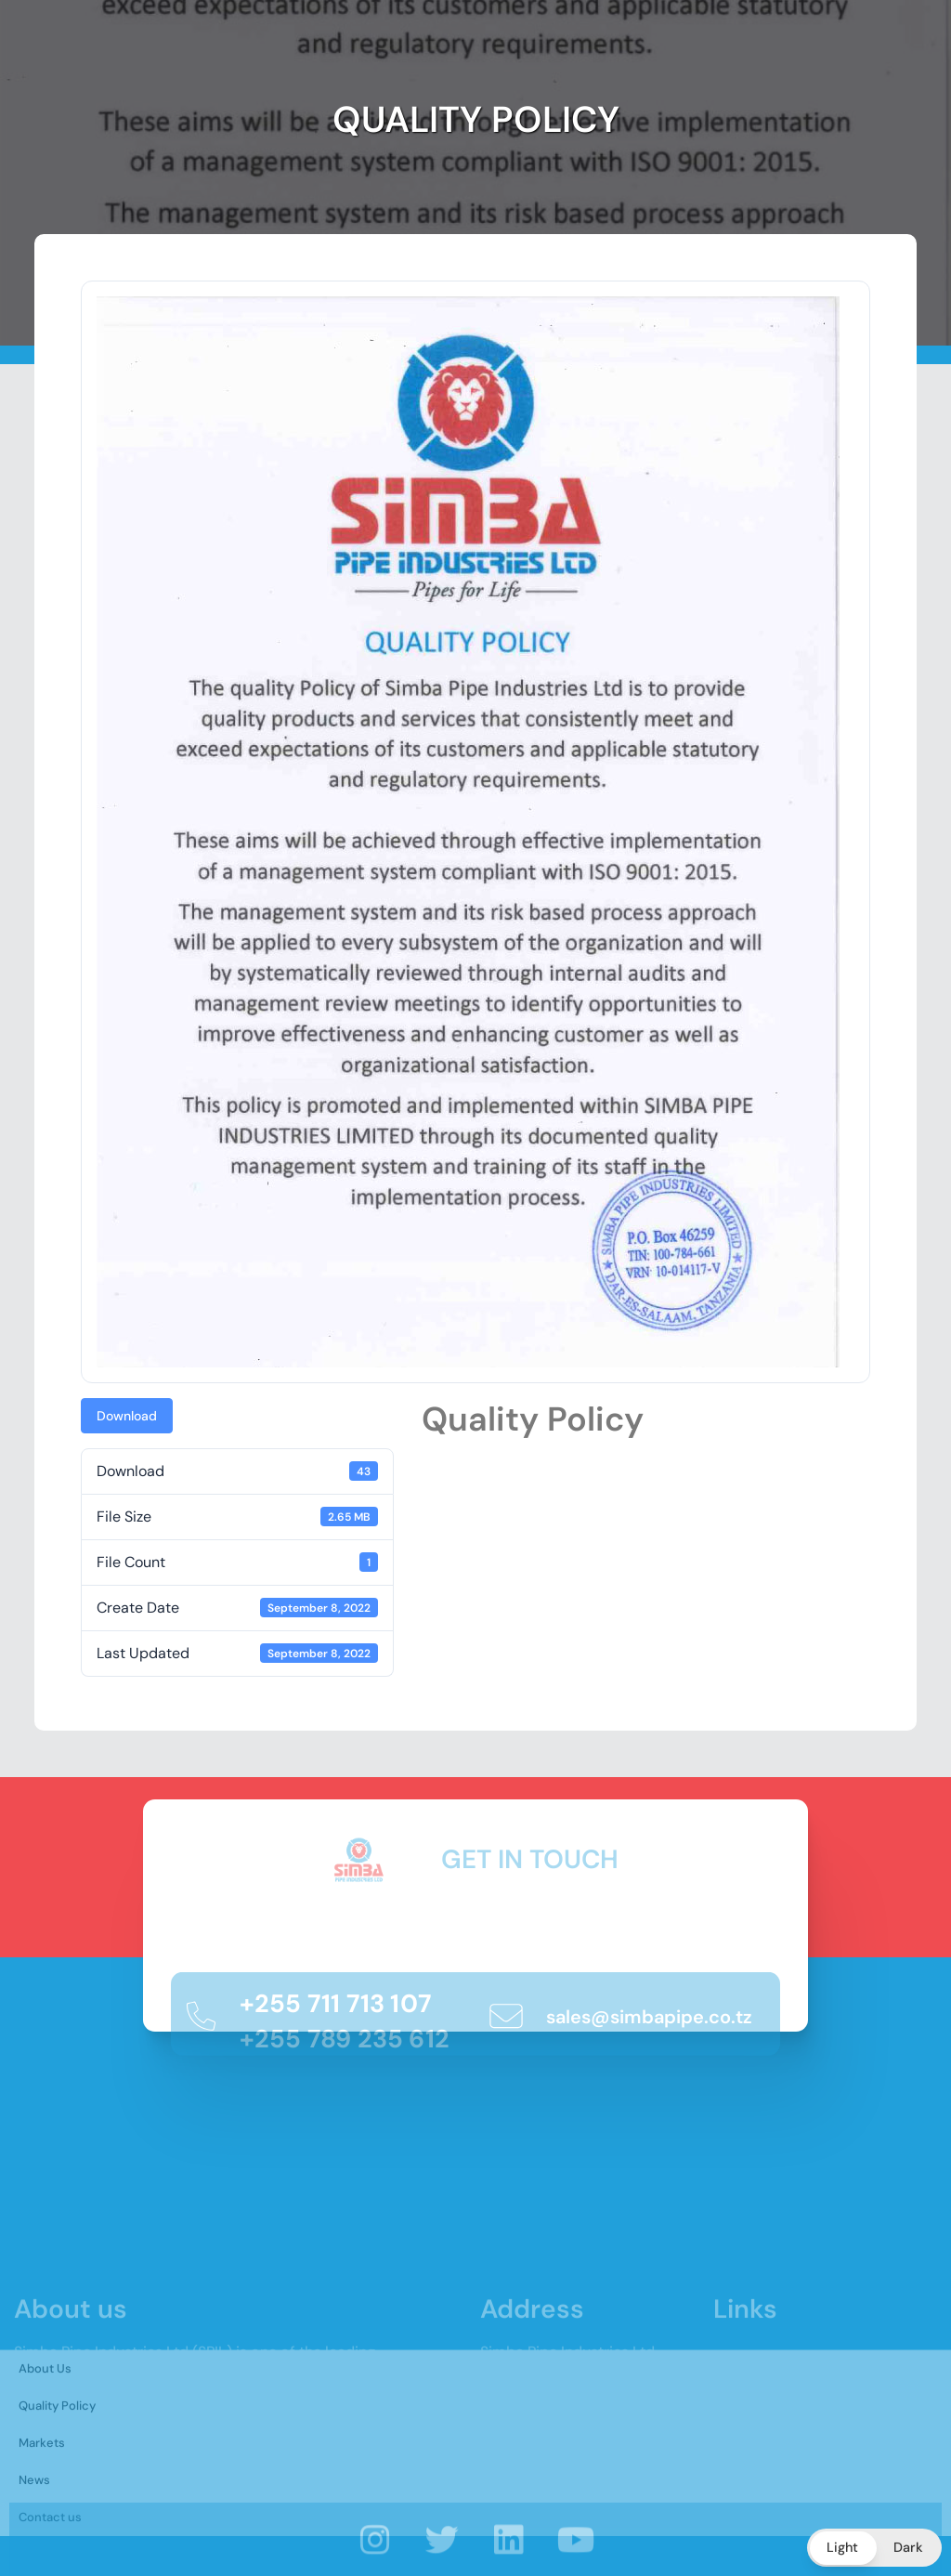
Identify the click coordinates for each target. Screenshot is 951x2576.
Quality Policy (57, 2482)
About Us (45, 2444)
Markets (42, 2519)
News (34, 2556)
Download (127, 1415)
